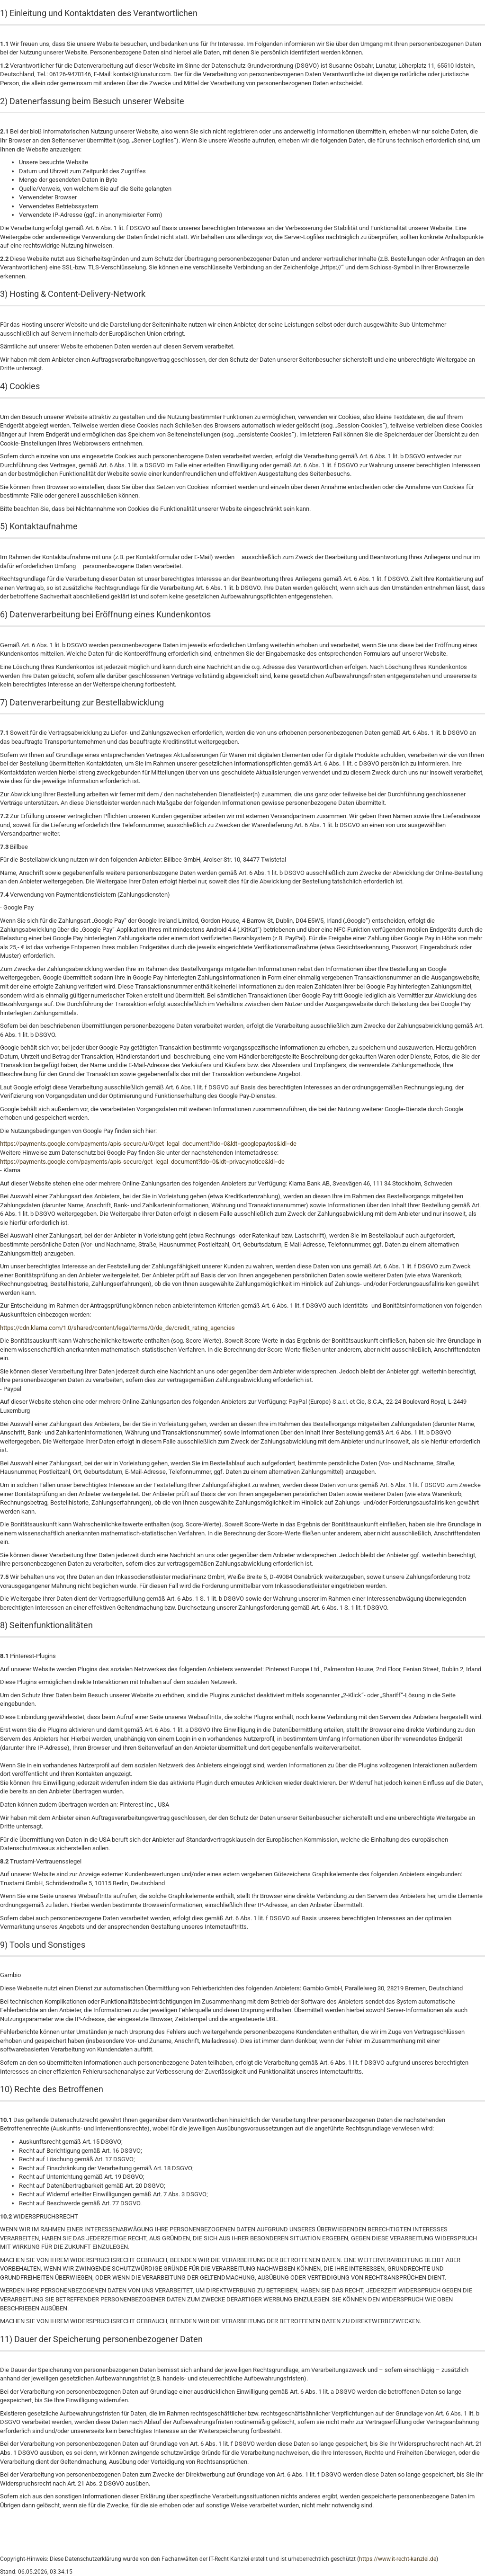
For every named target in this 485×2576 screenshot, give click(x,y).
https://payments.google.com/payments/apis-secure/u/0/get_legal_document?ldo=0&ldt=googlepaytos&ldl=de (148, 1143)
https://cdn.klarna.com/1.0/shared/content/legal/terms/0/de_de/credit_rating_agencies (117, 1327)
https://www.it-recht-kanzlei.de (397, 2559)
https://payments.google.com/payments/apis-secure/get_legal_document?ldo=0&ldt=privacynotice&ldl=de (142, 1161)
